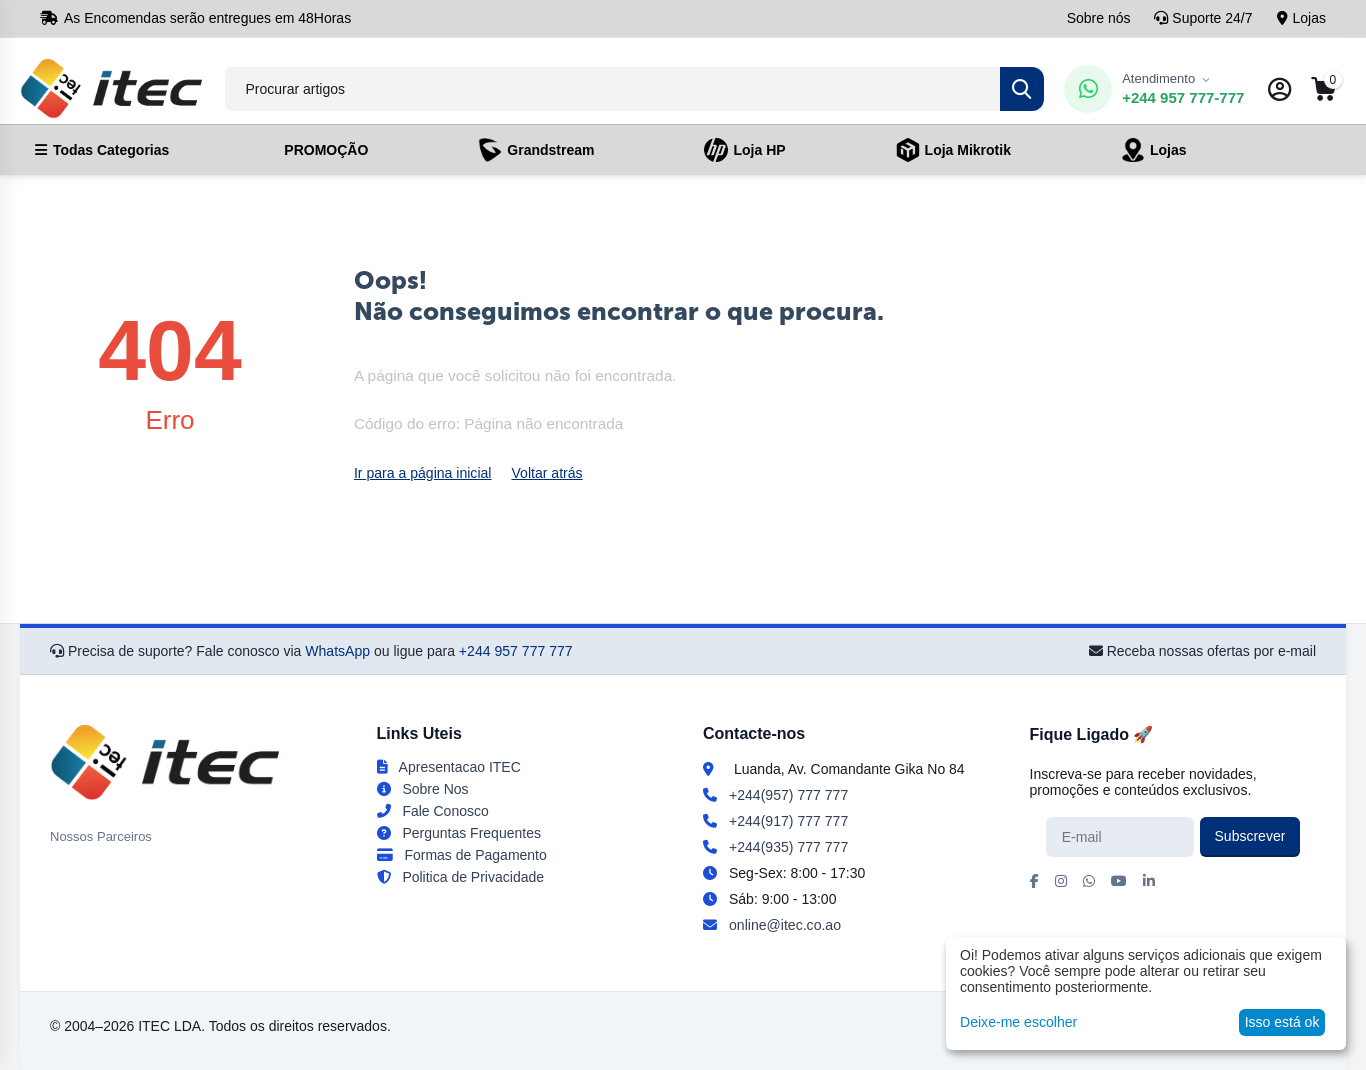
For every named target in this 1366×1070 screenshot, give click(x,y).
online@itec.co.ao (785, 925)
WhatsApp (337, 651)
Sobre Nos (423, 789)
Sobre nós (1099, 18)
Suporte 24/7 (1203, 18)
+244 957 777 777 (515, 651)
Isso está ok (1282, 1022)
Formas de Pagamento (462, 855)
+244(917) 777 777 (788, 821)
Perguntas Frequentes (459, 833)
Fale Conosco (433, 811)
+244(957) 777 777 (788, 795)
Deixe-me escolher (1018, 1022)
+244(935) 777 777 (788, 847)
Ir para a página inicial (422, 473)
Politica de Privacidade (461, 877)
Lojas (1301, 18)
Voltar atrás (546, 473)
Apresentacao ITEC (449, 767)
